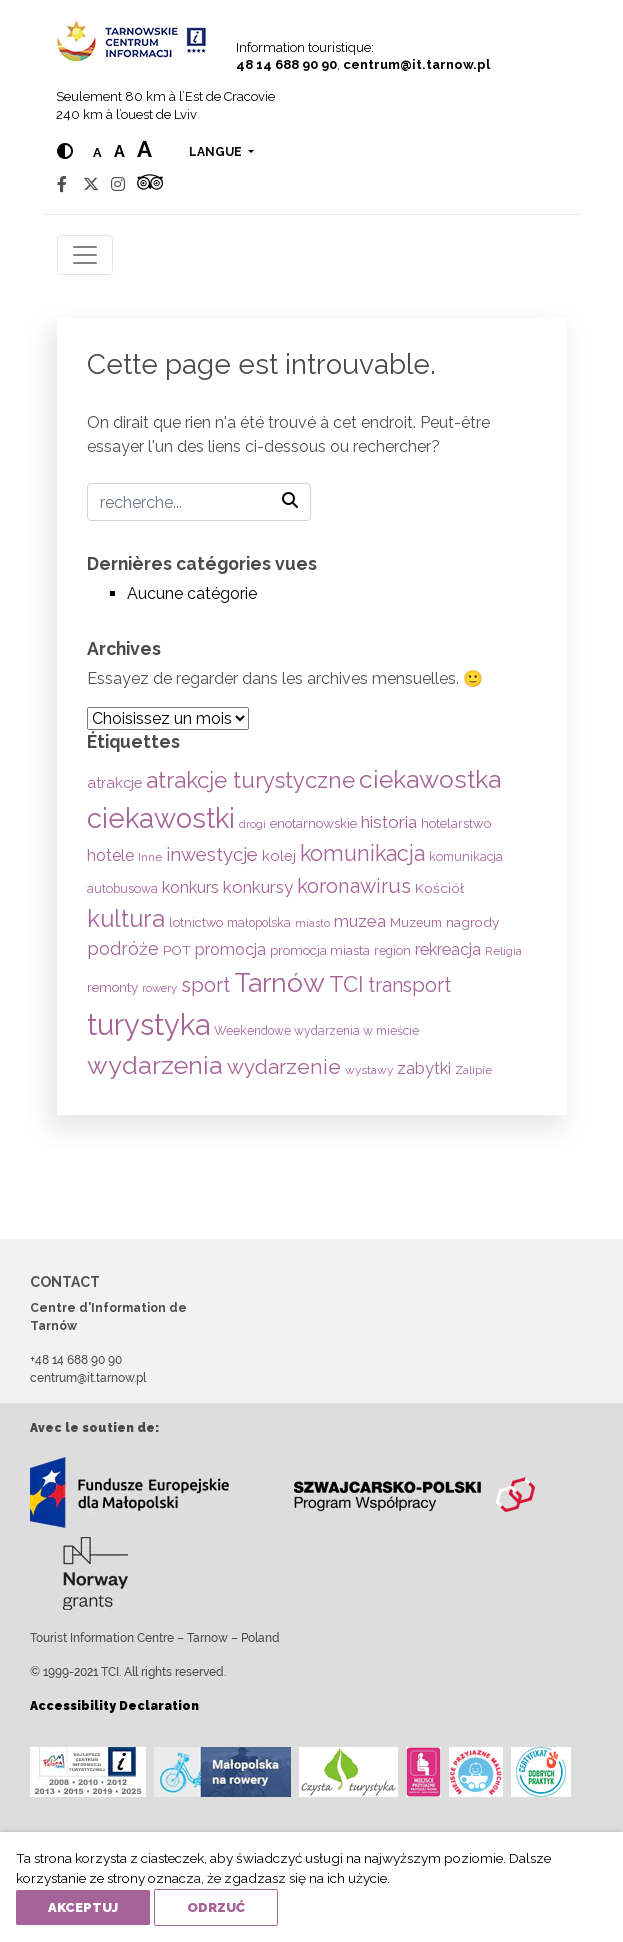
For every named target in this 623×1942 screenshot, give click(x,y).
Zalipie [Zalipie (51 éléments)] (473, 1070)
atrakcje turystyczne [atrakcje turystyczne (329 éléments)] (250, 780)
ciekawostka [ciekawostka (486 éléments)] (430, 779)
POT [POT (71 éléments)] (177, 950)
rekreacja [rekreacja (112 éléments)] (448, 949)
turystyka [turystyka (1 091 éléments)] (148, 1024)
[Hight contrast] (65, 151)
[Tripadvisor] (150, 184)
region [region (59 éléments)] (392, 950)
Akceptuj (83, 1907)
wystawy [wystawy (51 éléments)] (369, 1070)
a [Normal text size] (97, 152)
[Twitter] (91, 184)
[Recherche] (199, 502)
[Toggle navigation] (85, 255)
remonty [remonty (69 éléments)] (112, 987)
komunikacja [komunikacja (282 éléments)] (362, 853)
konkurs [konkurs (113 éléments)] (190, 887)
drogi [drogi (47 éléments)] (252, 824)
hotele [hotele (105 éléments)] (110, 855)
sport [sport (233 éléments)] (205, 985)
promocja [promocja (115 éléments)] (230, 949)
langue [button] (217, 152)
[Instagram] (118, 184)
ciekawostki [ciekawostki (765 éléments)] (161, 818)
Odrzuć (216, 1907)
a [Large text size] (144, 149)
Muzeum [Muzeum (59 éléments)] (416, 922)
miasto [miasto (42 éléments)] (312, 923)
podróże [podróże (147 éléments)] (123, 948)
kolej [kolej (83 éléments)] (279, 855)
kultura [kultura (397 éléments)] (126, 918)
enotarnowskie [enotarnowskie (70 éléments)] (313, 823)
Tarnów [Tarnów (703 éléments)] (279, 982)
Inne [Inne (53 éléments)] (150, 857)
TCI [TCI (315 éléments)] (346, 984)
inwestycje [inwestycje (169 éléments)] (212, 854)
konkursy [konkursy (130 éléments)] (258, 887)
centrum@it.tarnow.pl (416, 64)
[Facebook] (62, 184)
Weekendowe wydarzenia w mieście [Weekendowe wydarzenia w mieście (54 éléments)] (316, 1031)
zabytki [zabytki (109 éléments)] (424, 1068)
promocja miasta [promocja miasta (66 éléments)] (320, 950)
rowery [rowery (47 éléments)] (159, 988)
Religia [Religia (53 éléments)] (503, 951)
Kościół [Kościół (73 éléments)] (439, 888)
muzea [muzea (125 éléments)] (360, 921)
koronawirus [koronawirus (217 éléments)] (354, 886)
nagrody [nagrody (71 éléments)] (472, 922)
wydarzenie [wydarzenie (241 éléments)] (284, 1067)
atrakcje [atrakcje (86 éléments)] (114, 782)
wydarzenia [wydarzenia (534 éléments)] (155, 1065)
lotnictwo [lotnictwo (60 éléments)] (196, 922)
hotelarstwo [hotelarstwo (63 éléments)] (456, 823)
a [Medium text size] (119, 151)
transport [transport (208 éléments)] (409, 985)
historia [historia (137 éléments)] (389, 822)
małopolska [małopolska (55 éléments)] (259, 922)
